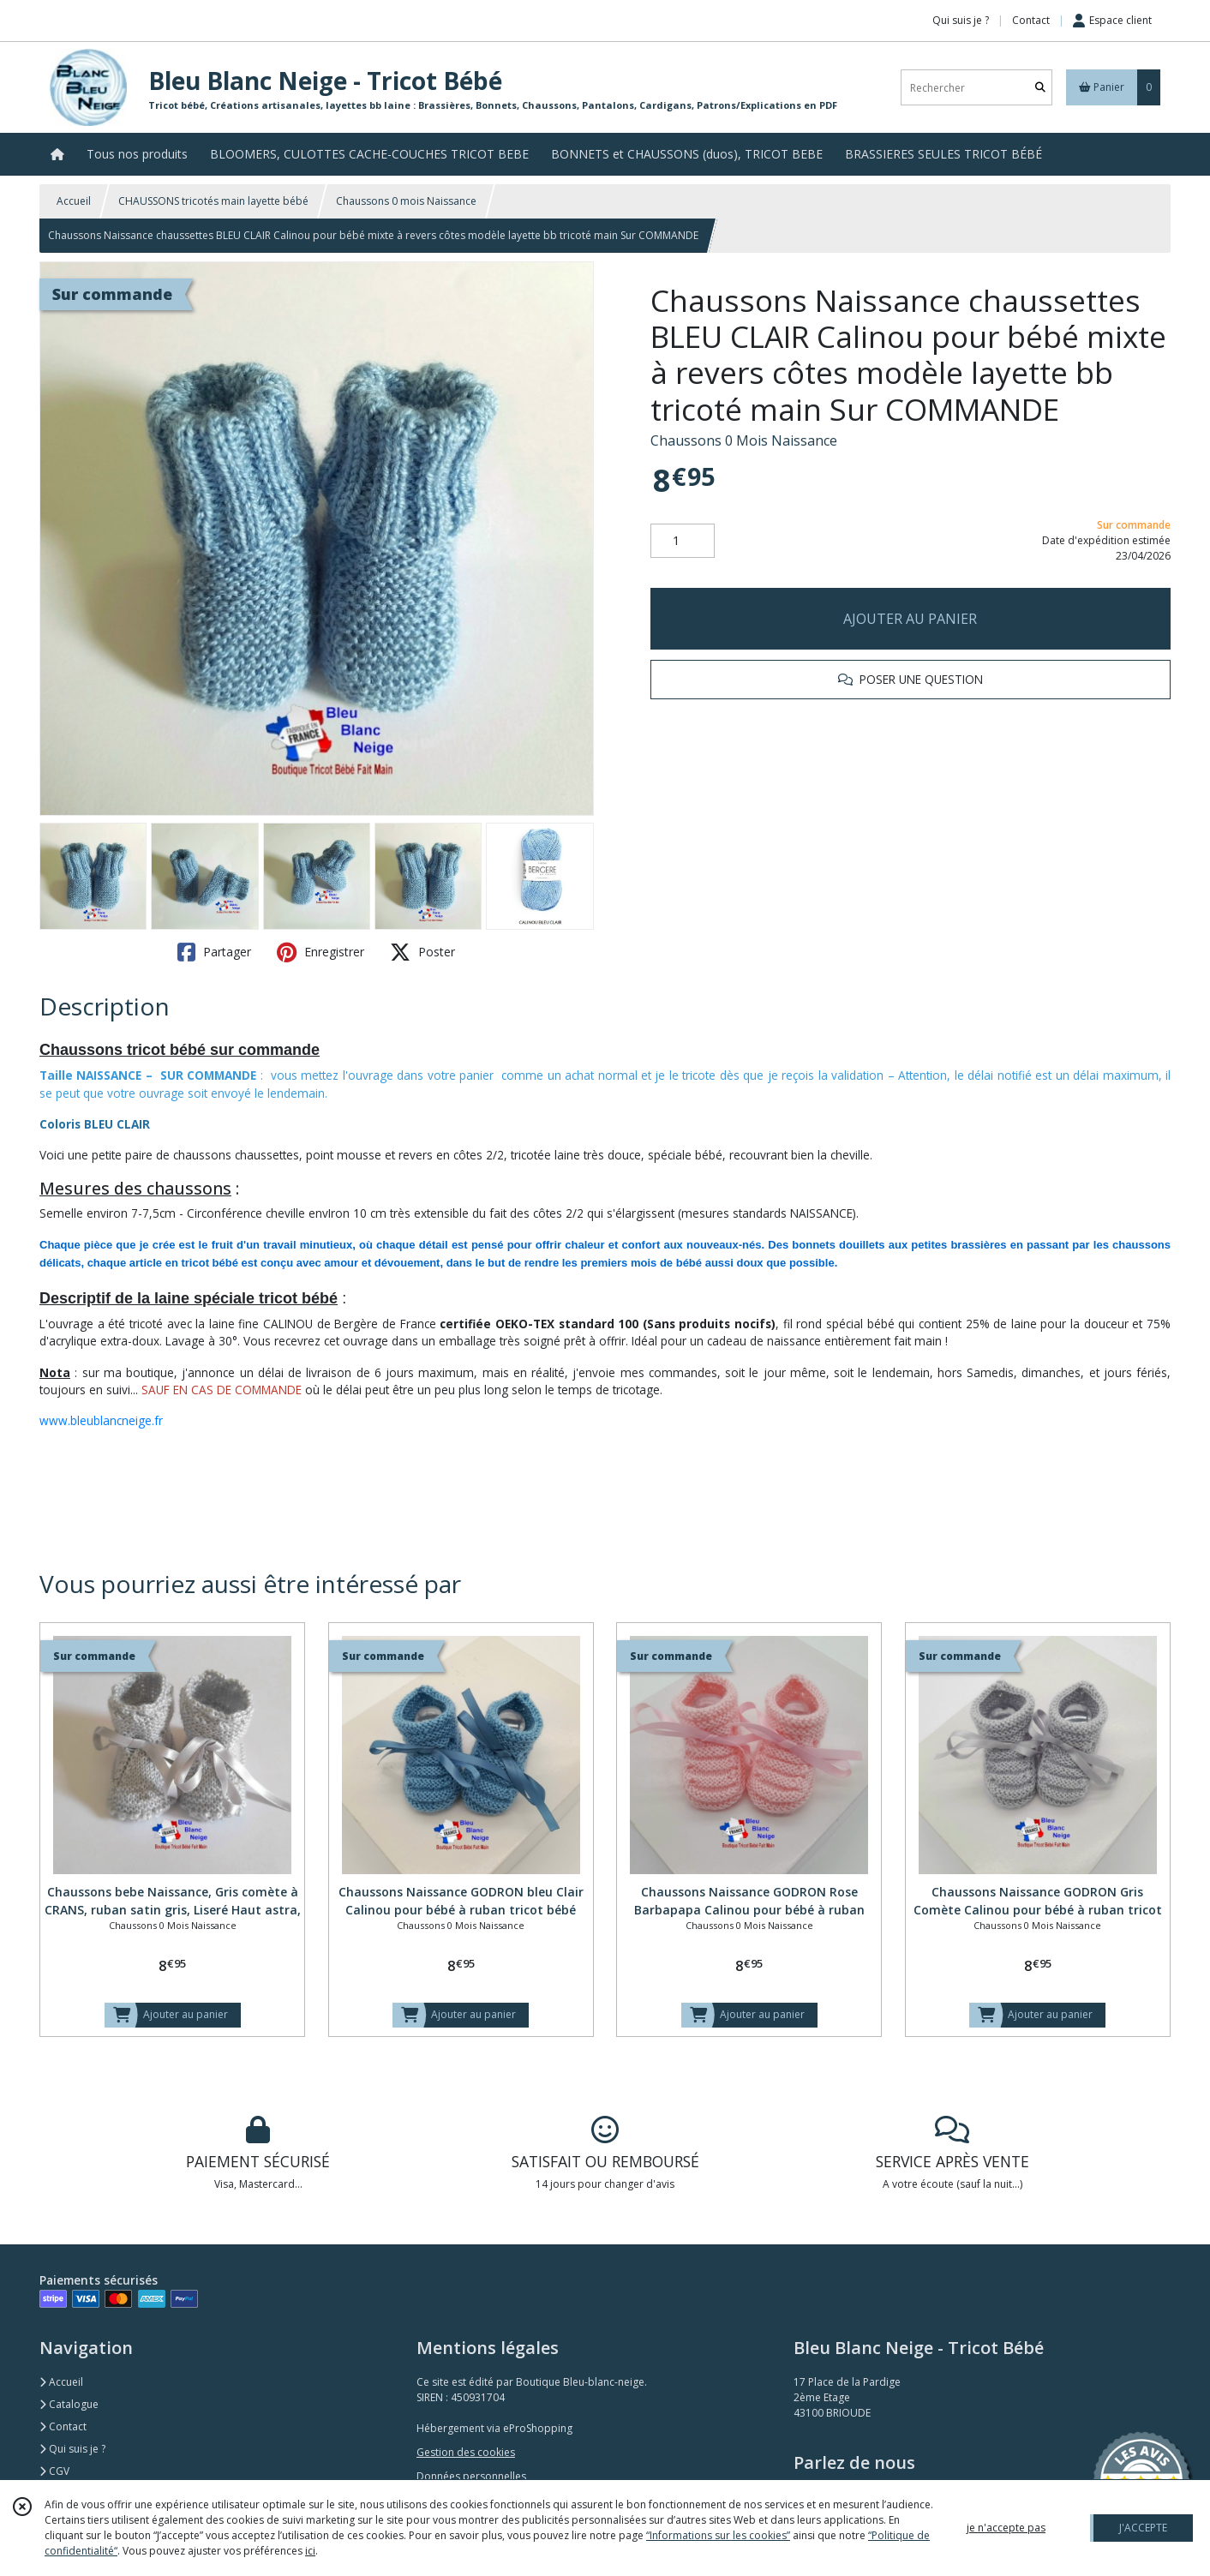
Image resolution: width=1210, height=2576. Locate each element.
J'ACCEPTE (1143, 2527)
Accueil (74, 201)
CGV (54, 2471)
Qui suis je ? (72, 2448)
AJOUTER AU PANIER (910, 618)
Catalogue (69, 2404)
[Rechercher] (1040, 88)
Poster (422, 952)
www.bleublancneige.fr (101, 1420)
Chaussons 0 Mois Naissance (743, 440)
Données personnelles (471, 2476)
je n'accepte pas (1006, 2527)
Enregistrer (320, 952)
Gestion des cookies (465, 2452)
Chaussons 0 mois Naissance (406, 201)
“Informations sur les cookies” (718, 2535)
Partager (214, 952)
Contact (1031, 20)
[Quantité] (682, 541)
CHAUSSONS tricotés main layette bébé (213, 201)
